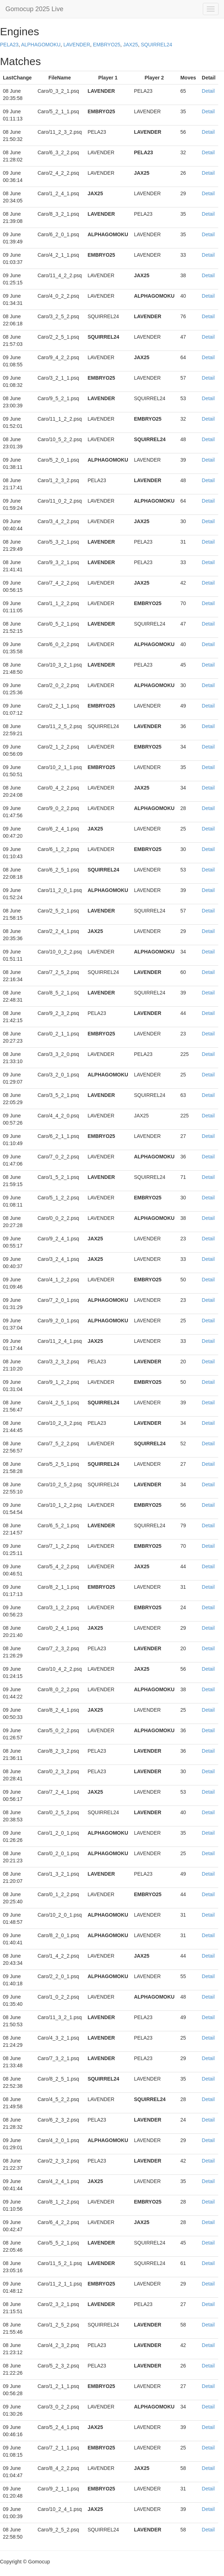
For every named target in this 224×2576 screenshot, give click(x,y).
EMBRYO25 (106, 44)
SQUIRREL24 (156, 44)
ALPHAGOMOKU (41, 44)
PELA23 (9, 44)
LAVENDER (76, 44)
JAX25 (130, 44)
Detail (208, 91)
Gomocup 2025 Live (34, 9)
